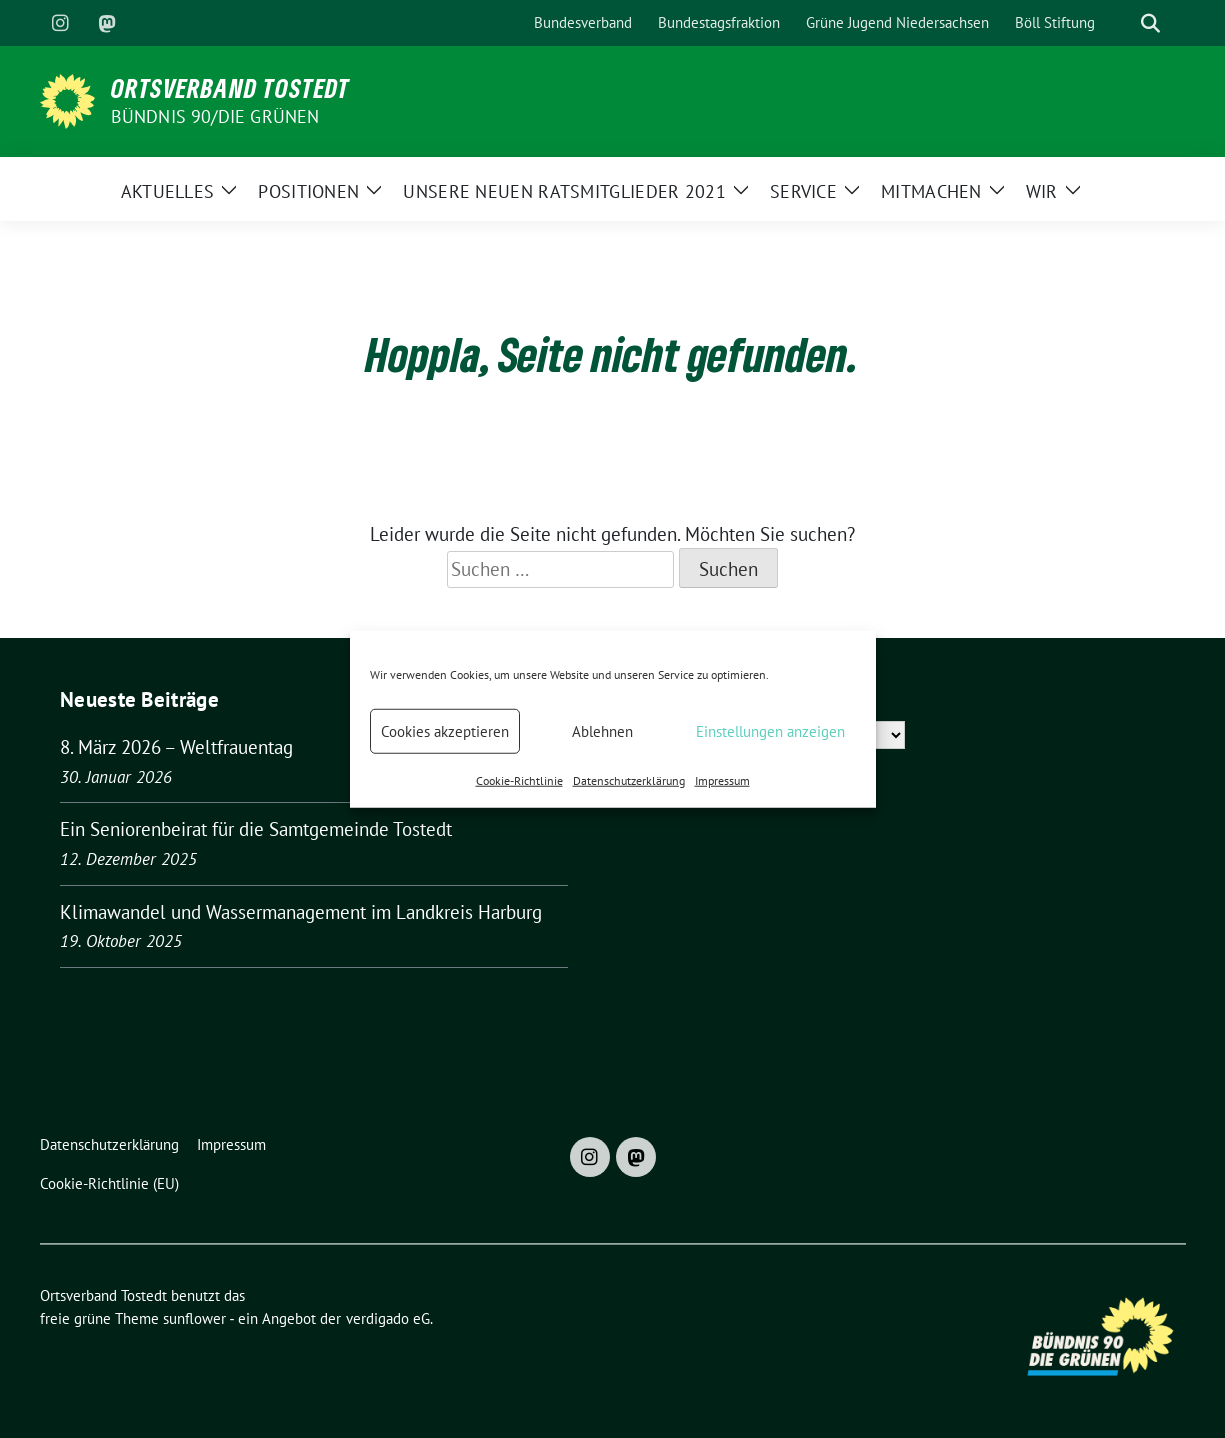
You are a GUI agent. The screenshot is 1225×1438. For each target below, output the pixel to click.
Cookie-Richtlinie (519, 780)
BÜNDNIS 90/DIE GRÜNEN (215, 116)
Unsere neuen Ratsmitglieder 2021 (564, 191)
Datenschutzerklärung (629, 780)
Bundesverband (583, 22)
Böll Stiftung (1055, 22)
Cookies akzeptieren (445, 730)
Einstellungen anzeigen (770, 730)
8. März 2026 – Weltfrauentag (176, 747)
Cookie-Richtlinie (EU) (109, 1183)
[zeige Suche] (1150, 23)
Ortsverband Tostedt (230, 88)
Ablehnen (602, 730)
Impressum (722, 780)
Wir (1042, 191)
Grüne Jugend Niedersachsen (897, 22)
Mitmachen (931, 191)
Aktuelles (168, 191)
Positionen (308, 191)
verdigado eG (388, 1318)
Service (803, 191)
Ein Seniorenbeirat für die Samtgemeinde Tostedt (256, 829)
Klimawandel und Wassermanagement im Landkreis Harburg (301, 912)
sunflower (194, 1318)
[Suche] (1122, 23)
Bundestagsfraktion (719, 22)
